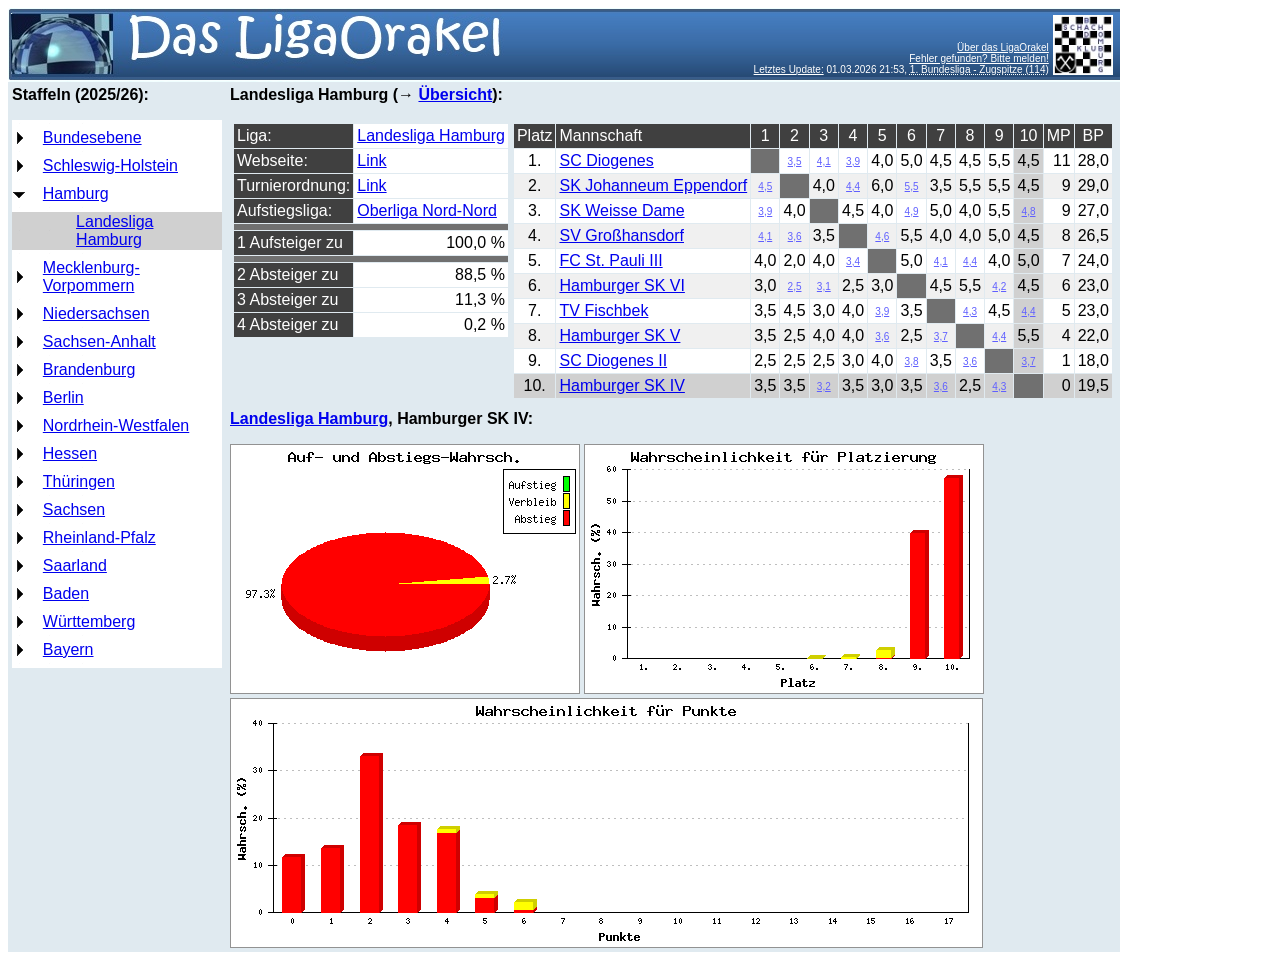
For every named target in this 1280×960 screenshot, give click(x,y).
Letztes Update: (789, 69)
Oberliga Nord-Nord (427, 210)
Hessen (70, 453)
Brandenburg (89, 369)
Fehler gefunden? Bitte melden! (979, 58)
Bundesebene (92, 137)
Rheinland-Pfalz (99, 537)
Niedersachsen (96, 313)
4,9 (912, 211)
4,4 (853, 186)
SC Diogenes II (613, 360)
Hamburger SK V (619, 335)
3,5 (795, 161)
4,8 (1029, 211)
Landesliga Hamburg (114, 230)
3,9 (853, 161)
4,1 (824, 161)
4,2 (999, 286)
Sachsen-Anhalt (99, 341)
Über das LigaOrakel (1003, 47)
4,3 (970, 311)
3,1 (824, 286)
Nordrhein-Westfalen (116, 425)
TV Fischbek (603, 310)
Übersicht (455, 94)
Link (371, 160)
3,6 (795, 236)
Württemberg (89, 621)
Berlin (63, 397)
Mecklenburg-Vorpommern (91, 276)
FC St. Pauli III (610, 260)
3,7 (941, 336)
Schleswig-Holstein (110, 165)
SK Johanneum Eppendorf (653, 185)
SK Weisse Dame (621, 210)
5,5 (912, 186)
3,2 (824, 386)
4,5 (765, 186)
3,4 (853, 261)
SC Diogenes (606, 160)
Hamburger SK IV (621, 385)
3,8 (912, 361)
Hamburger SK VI (621, 285)
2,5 (795, 286)
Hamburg (76, 193)
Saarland (75, 565)
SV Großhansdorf (621, 235)
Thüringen (79, 481)
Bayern (68, 649)
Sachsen (74, 509)
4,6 (882, 236)
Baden (66, 593)
